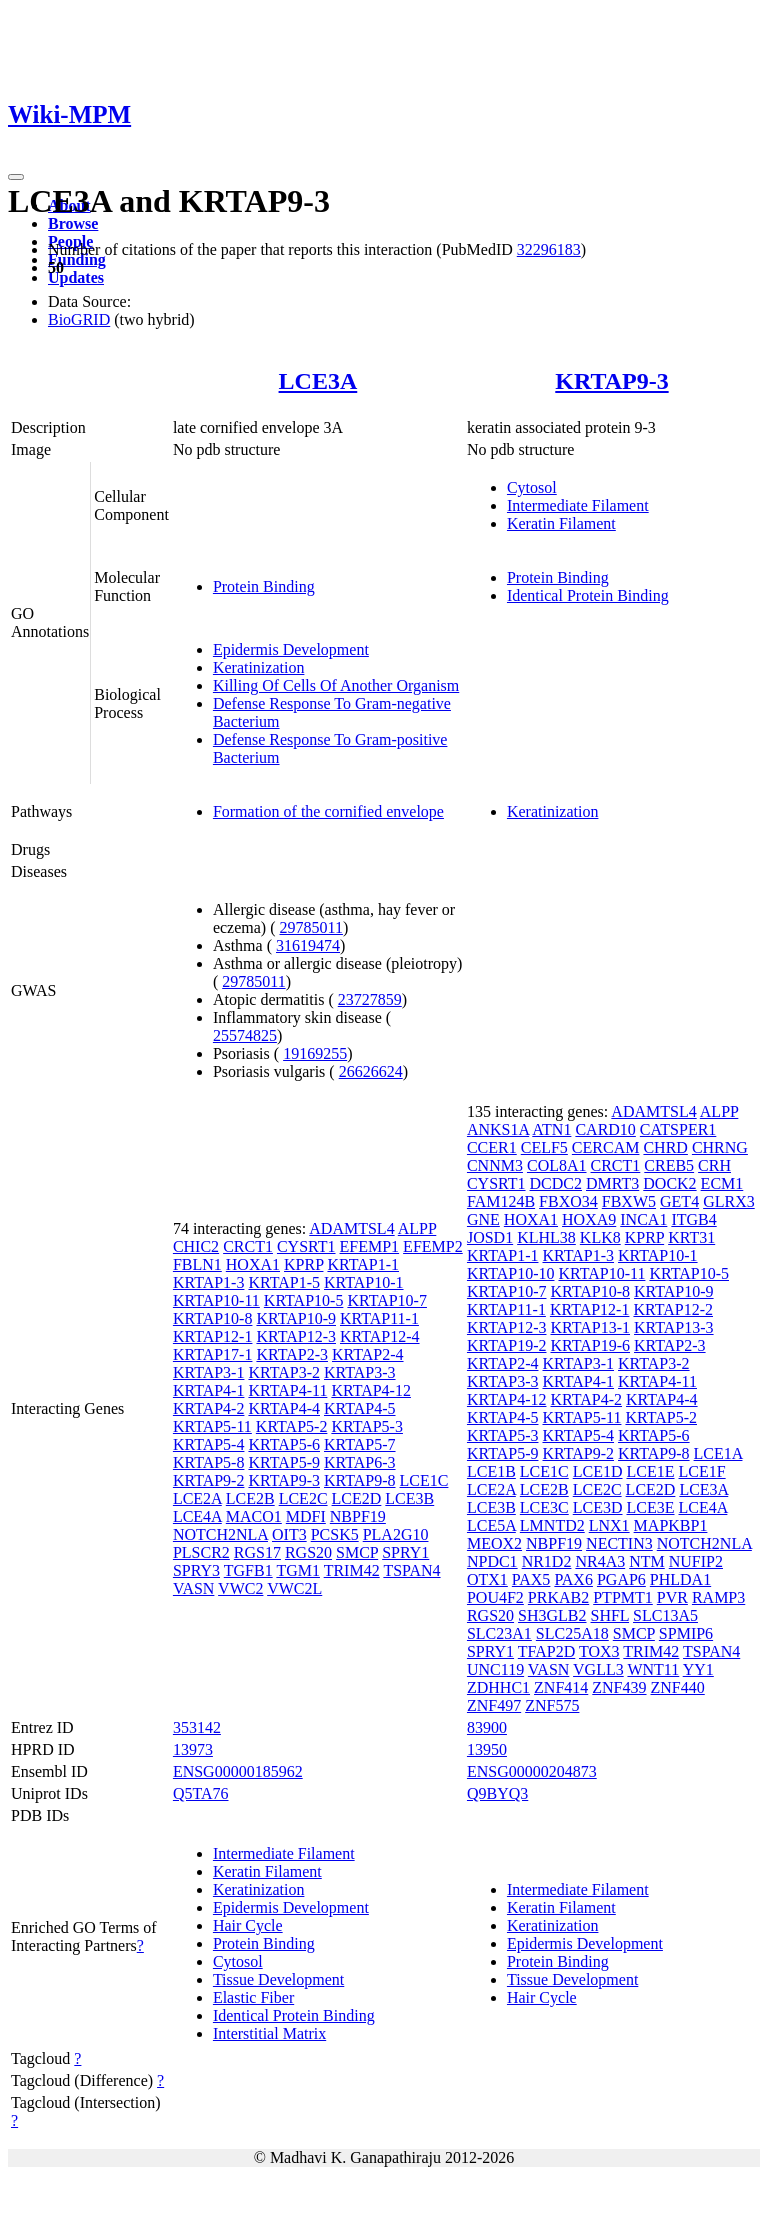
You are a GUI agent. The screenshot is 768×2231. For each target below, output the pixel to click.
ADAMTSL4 (351, 1228)
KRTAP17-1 (213, 1354)
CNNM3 (495, 1165)
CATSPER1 (678, 1129)
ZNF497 (494, 1705)
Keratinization (259, 667)
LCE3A (318, 381)
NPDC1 (492, 1561)
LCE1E (651, 1471)
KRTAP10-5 (304, 1300)
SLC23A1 (499, 1633)
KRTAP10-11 (216, 1300)
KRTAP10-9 (296, 1318)
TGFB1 (248, 1570)
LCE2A (197, 1498)
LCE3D (598, 1507)
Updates (76, 277)
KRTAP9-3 (611, 381)
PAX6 (573, 1579)
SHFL (610, 1615)
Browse (73, 223)
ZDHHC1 (498, 1687)
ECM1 (722, 1183)
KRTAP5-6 (284, 1444)
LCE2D (357, 1498)
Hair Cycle (248, 1925)
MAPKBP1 (671, 1525)
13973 (193, 1749)
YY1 (698, 1669)
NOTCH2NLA (220, 1534)
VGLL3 (598, 1669)
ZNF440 (678, 1687)
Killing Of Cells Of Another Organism (336, 685)
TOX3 (599, 1651)
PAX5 (531, 1579)
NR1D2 (547, 1561)
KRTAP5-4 (209, 1444)
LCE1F (702, 1471)
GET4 (679, 1201)
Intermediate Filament (578, 505)
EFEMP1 (370, 1246)
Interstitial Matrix (269, 2033)
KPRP (303, 1264)
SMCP (357, 1552)
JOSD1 (490, 1237)
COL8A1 (557, 1165)
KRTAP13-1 (590, 1327)
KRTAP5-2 (292, 1426)
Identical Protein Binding (588, 595)
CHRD (665, 1147)
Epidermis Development (291, 649)
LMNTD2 (552, 1525)
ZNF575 (552, 1705)
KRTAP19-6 (590, 1345)
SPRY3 (196, 1570)
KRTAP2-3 (292, 1354)
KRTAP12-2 (673, 1309)
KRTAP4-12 (371, 1390)
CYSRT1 (306, 1246)
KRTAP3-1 (209, 1372)
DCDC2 (556, 1183)
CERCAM (606, 1147)
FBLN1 (197, 1264)
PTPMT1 (623, 1597)
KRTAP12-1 (213, 1336)
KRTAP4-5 (360, 1408)
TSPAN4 (411, 1570)
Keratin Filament (561, 523)
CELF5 (544, 1147)
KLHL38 (546, 1237)
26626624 (371, 1071)
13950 (487, 1749)
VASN (194, 1588)
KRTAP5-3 (367, 1426)
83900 (487, 1727)
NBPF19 (358, 1516)
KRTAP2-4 (368, 1354)
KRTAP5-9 (284, 1462)
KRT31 (691, 1237)
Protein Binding (264, 586)
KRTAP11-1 (379, 1318)
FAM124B (501, 1201)
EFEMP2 (433, 1246)
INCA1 (643, 1219)
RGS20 (308, 1552)
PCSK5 (335, 1534)
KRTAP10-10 (511, 1273)
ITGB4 (693, 1219)
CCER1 (492, 1147)
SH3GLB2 (552, 1615)
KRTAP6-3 (360, 1462)
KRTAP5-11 (212, 1426)
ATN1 (551, 1129)
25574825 (245, 1035)
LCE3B (409, 1498)
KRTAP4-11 (287, 1390)
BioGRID (79, 319)
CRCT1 (248, 1246)
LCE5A (491, 1525)
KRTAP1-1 (363, 1264)
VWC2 (240, 1588)
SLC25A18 (572, 1633)
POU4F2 (495, 1597)
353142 (197, 1727)
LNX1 (609, 1525)
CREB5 (669, 1165)
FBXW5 (629, 1201)
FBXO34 (568, 1201)
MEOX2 (494, 1543)
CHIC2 (196, 1246)
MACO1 (254, 1516)
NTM (647, 1561)
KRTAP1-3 (209, 1282)
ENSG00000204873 (532, 1771)
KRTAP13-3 (674, 1327)
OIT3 (289, 1534)
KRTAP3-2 (284, 1372)
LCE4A (197, 1516)
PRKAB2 (558, 1597)
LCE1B (491, 1471)
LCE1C (424, 1480)
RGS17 (257, 1552)
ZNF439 (619, 1687)
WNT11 (653, 1669)
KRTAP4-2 (209, 1408)
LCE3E (651, 1507)
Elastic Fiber (253, 1997)
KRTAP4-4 (284, 1408)
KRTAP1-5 (284, 1282)
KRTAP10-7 (387, 1300)
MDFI (306, 1516)
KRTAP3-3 (360, 1372)
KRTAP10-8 (213, 1318)
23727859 (370, 999)
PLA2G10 (396, 1534)
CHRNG (720, 1147)
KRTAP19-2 (507, 1345)
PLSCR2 (201, 1552)
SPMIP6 (686, 1633)
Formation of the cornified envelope (328, 811)
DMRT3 (612, 1183)
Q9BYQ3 (497, 1793)
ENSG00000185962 (238, 1771)
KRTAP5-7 (360, 1444)
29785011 (311, 927)
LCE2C (303, 1498)
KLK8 (600, 1237)
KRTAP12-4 (380, 1336)
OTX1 (487, 1579)
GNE (483, 1219)
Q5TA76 (201, 1793)
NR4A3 (600, 1561)
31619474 (308, 945)
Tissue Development (278, 1979)
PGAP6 (621, 1579)
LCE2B (250, 1498)
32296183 (549, 249)
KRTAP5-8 (209, 1462)
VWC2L (294, 1588)
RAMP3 (718, 1597)
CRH (714, 1165)
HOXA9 (589, 1219)
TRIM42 (352, 1570)
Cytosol (532, 487)
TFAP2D (547, 1651)
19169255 (315, 1053)
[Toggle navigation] (16, 177)
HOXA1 (253, 1264)
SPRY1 (405, 1552)
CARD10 (605, 1129)
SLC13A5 (665, 1615)
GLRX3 (729, 1201)
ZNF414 (561, 1687)
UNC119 (495, 1669)
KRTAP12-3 (296, 1336)
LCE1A (718, 1453)
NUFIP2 (696, 1561)
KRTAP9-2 (209, 1480)
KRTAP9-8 (360, 1480)
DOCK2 (669, 1183)
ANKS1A (498, 1129)
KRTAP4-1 (209, 1390)
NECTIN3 (619, 1543)
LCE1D (598, 1471)
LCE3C (544, 1507)
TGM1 (298, 1570)
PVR (672, 1597)
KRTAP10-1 (364, 1282)
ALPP (417, 1228)
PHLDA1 (680, 1579)
